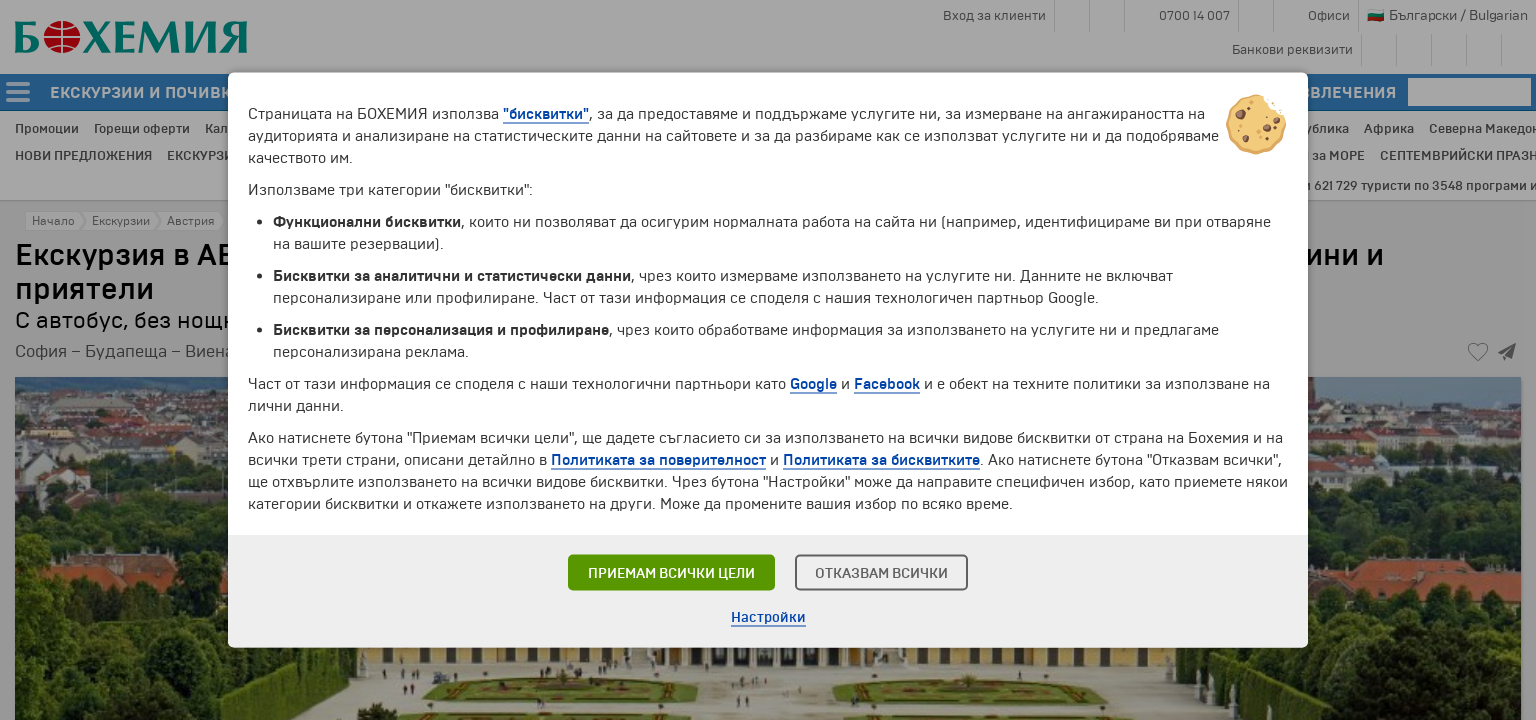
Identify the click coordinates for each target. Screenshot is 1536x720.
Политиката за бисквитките (881, 460)
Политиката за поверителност (658, 460)
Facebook (887, 384)
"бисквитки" (546, 114)
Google (813, 384)
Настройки (768, 617)
